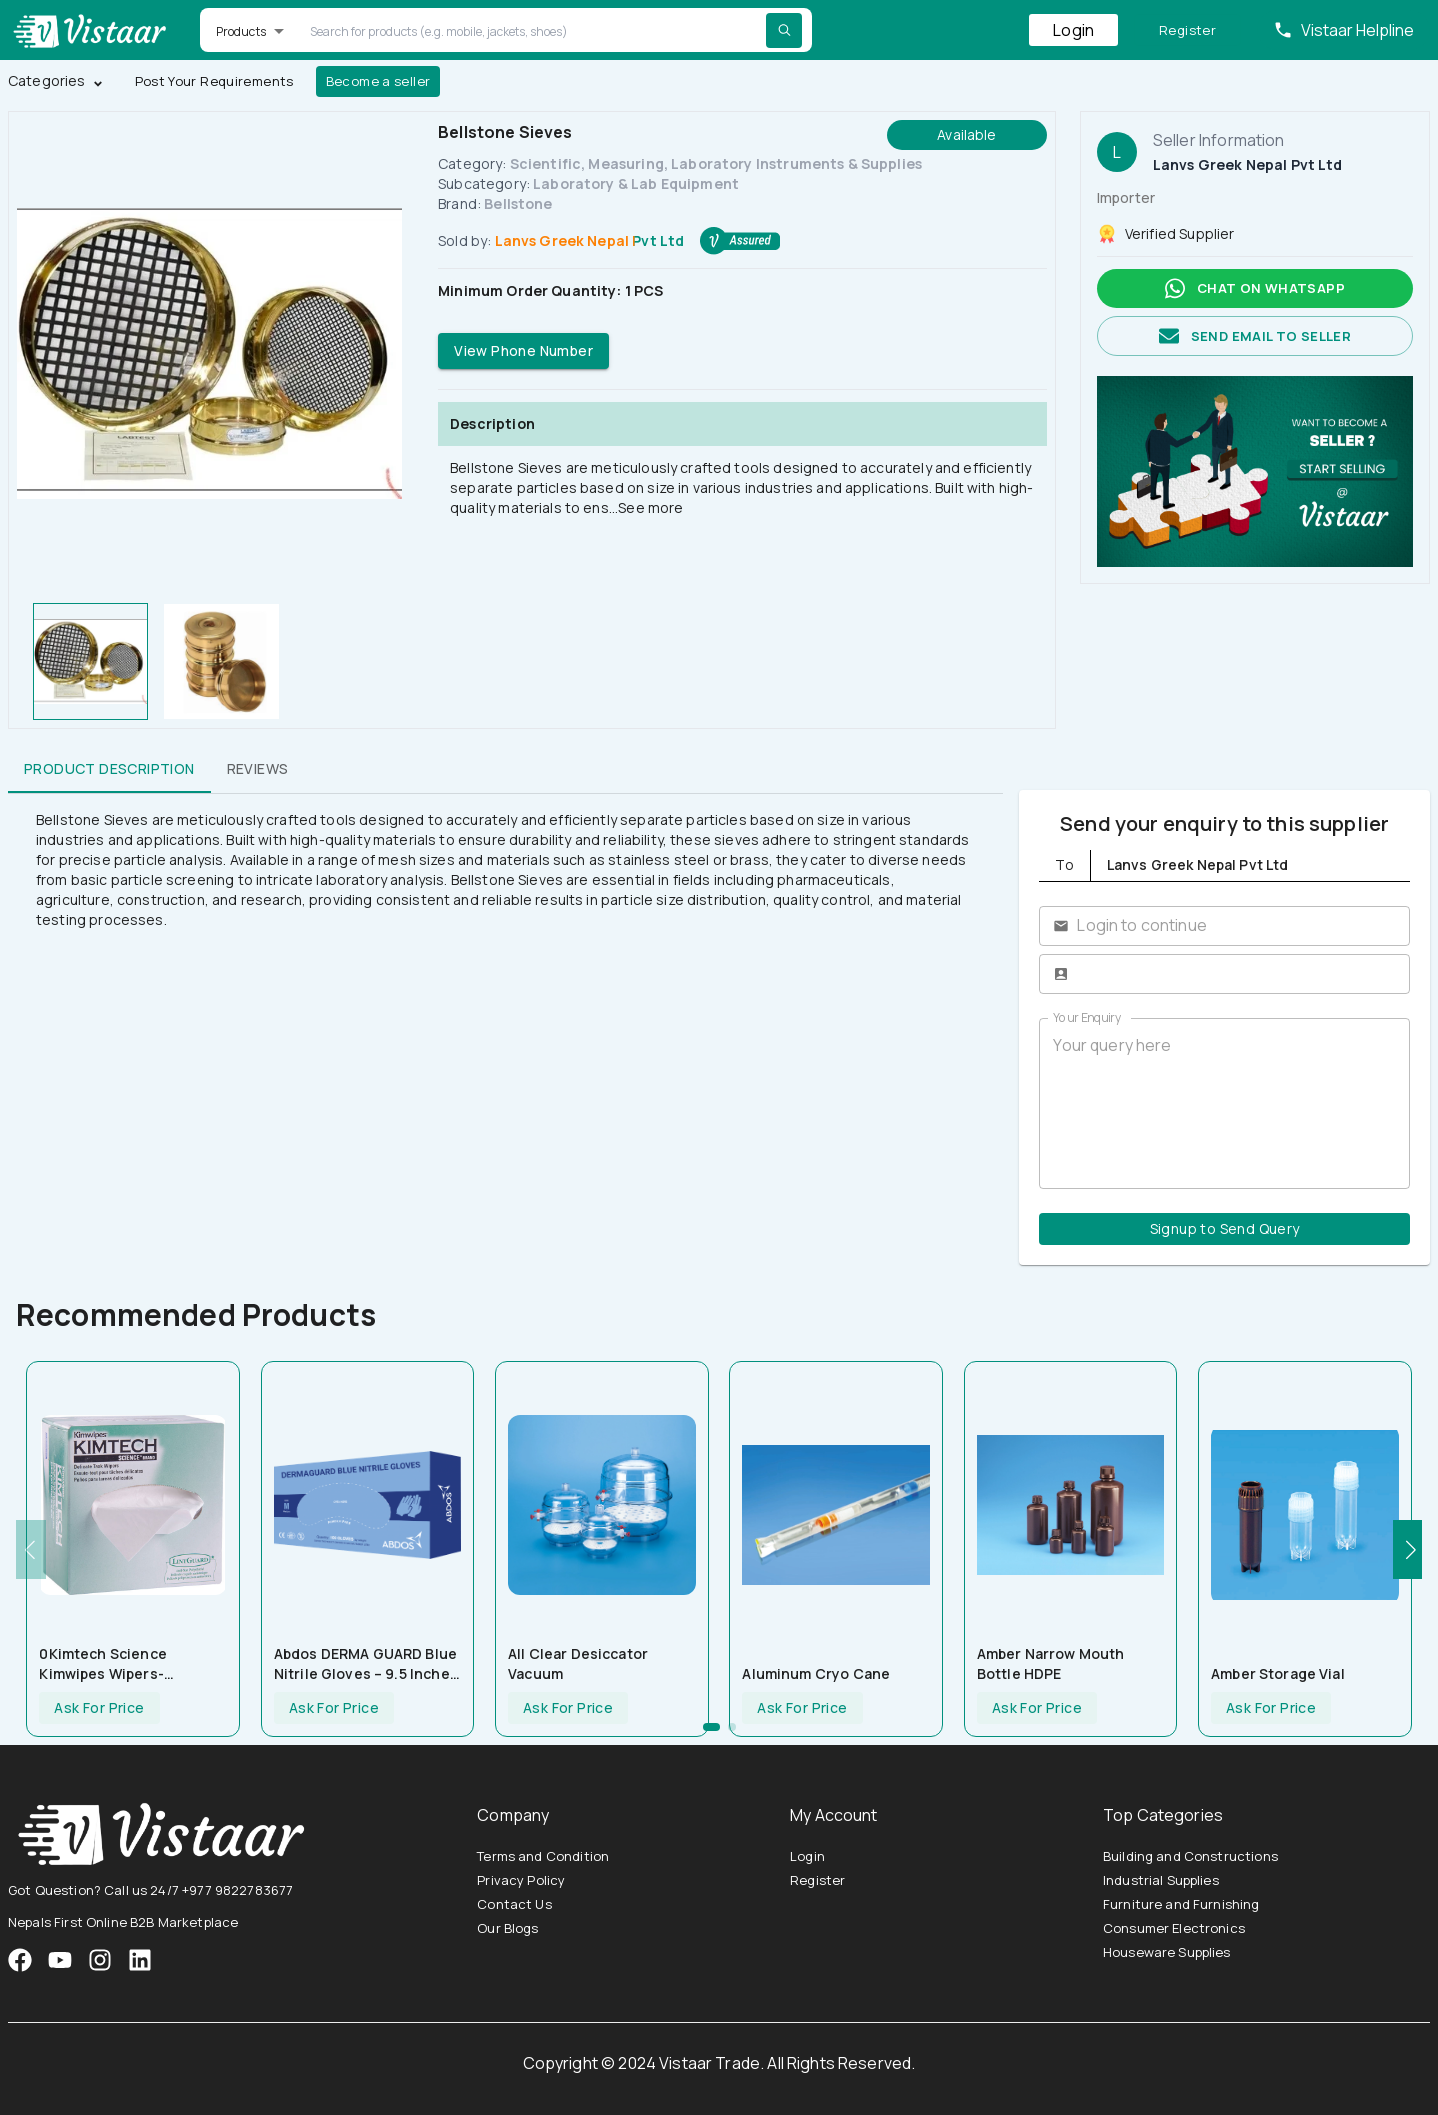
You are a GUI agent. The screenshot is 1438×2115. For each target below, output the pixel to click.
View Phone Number (523, 351)
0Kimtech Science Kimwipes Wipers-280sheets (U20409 (110, 1664)
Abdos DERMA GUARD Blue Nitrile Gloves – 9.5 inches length (366, 1664)
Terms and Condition (543, 1856)
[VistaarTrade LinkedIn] (140, 1960)
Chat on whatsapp (1255, 288)
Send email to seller (1255, 336)
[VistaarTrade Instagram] (60, 1960)
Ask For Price (99, 1708)
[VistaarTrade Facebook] (20, 1960)
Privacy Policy (521, 1880)
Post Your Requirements (214, 81)
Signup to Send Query (1224, 1229)
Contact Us (514, 1904)
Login (1073, 30)
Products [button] (241, 31)
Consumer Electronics (1174, 1928)
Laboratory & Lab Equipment (636, 183)
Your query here (1224, 1103)
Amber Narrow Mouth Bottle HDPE (1051, 1663)
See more (650, 507)
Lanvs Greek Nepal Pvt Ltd (590, 240)
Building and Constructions (1190, 1856)
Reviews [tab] (258, 769)
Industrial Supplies (1161, 1880)
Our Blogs (507, 1928)
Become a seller (378, 81)
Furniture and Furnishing (1181, 1904)
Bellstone (518, 203)
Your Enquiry (1087, 1017)
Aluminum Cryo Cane (816, 1673)
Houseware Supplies (1167, 1952)
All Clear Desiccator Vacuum (578, 1663)
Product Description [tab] (109, 769)
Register (1187, 30)
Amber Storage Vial (1278, 1673)
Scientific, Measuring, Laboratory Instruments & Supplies (716, 163)
